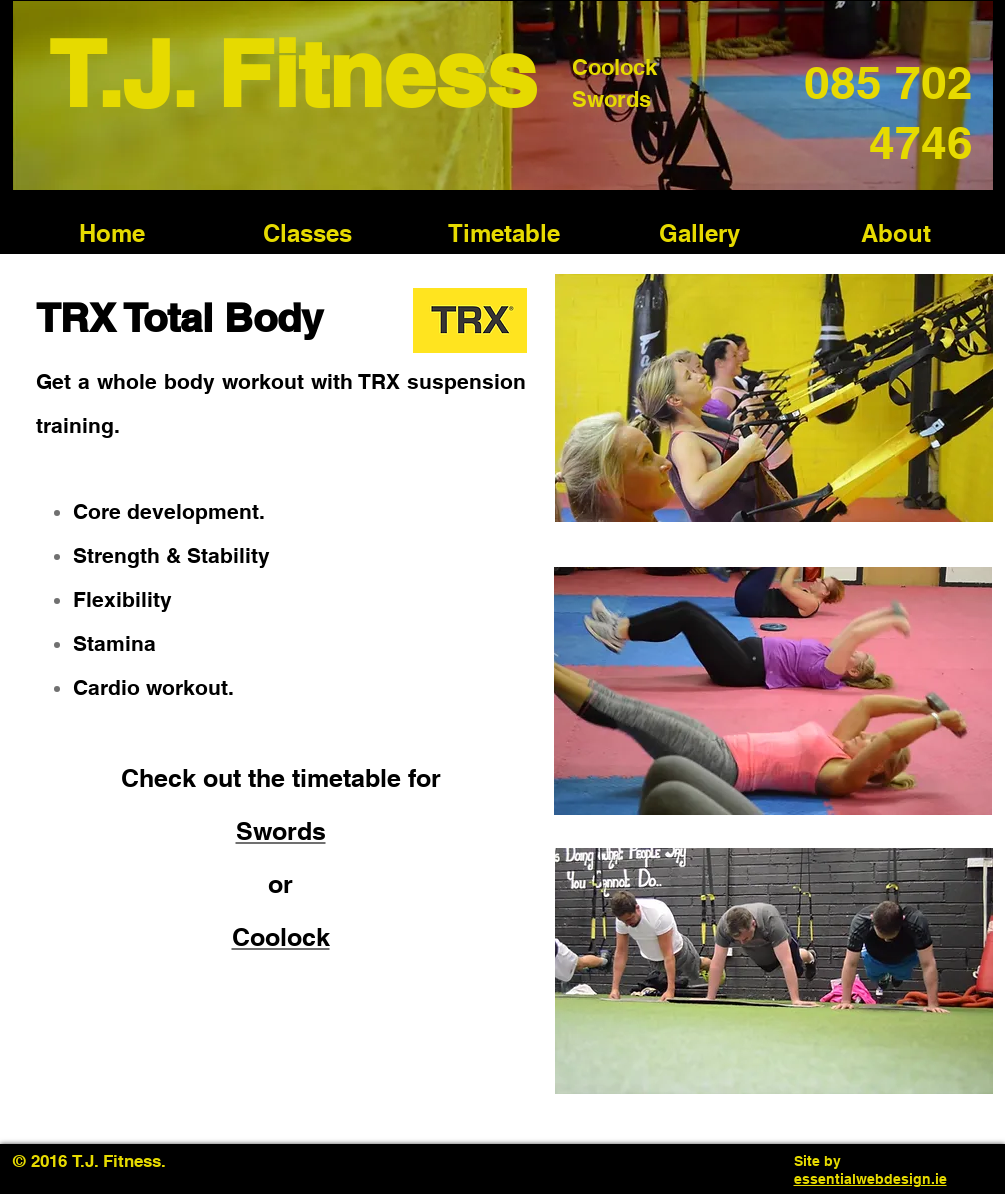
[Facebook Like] (216, 1161)
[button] (308, 233)
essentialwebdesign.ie (870, 1179)
